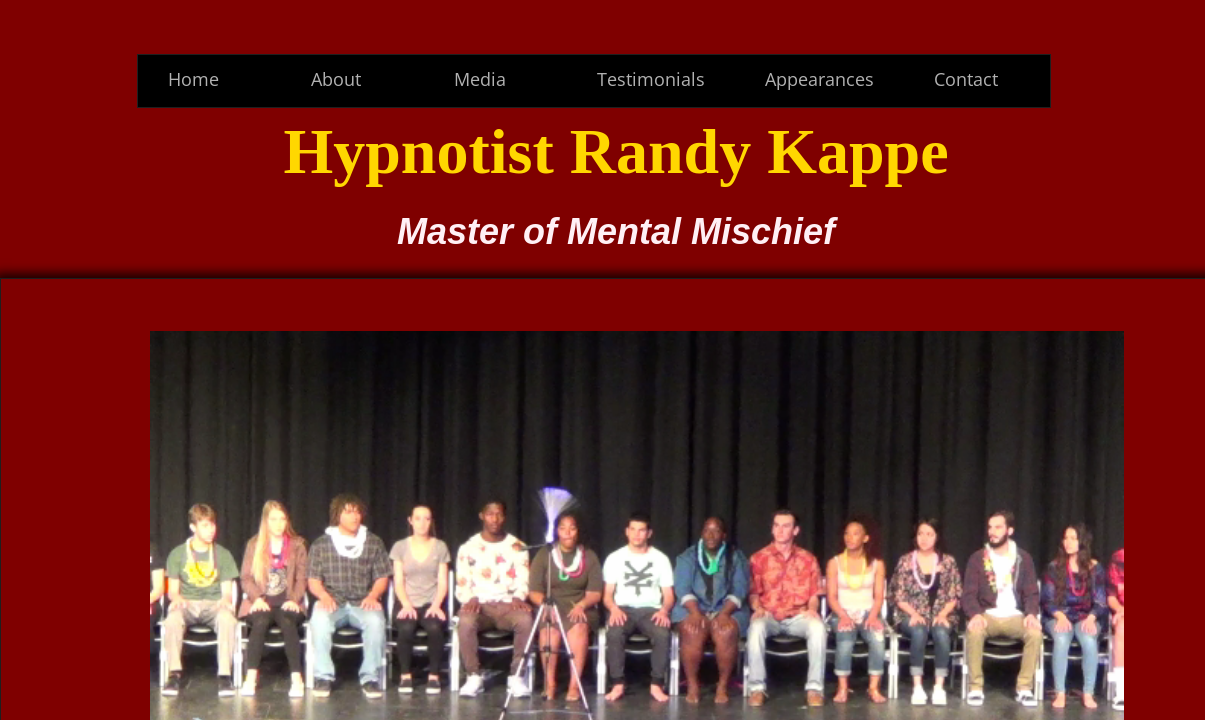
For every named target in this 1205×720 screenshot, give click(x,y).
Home (193, 79)
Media (480, 79)
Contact (966, 79)
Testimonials (651, 79)
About (336, 79)
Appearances (819, 79)
